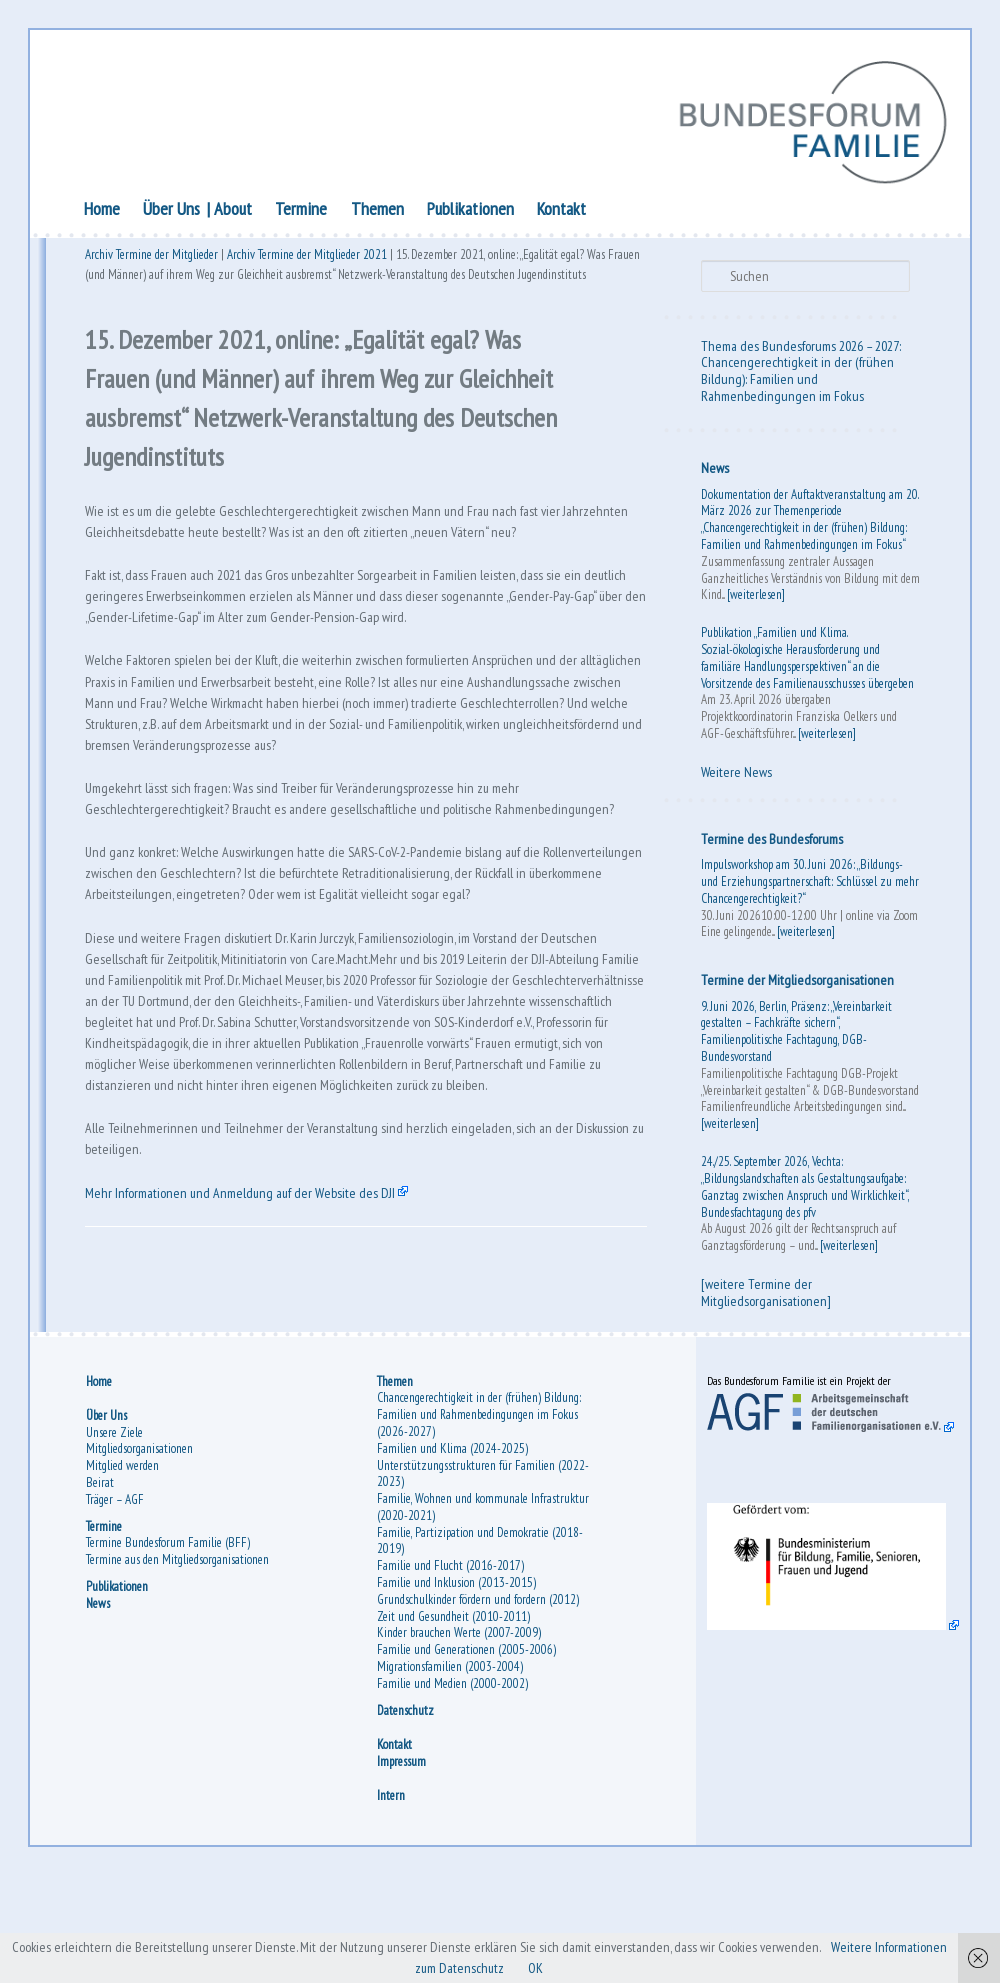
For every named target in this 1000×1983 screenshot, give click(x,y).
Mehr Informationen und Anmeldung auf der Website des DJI (259, 1388)
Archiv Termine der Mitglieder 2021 (311, 261)
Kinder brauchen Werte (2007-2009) (460, 1733)
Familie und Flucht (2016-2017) (451, 1666)
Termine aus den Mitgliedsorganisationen (181, 1660)
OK (585, 1967)
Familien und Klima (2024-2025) (453, 1548)
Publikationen (474, 211)
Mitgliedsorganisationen (143, 1549)
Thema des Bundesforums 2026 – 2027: (799, 349)
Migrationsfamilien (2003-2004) (451, 1767)
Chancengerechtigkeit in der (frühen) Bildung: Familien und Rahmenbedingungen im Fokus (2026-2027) (480, 1515)
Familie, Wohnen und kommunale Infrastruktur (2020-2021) (484, 1608)
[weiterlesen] (776, 597)
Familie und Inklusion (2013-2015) (457, 1683)
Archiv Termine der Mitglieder (155, 261)
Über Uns (175, 211)
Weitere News (734, 775)
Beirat (104, 1583)
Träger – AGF (119, 1599)
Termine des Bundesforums (770, 842)
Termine (305, 211)
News (713, 471)
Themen (380, 211)
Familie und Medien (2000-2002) (453, 1784)
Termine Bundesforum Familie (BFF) (172, 1643)
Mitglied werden (126, 1566)
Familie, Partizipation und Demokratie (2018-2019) (481, 1641)
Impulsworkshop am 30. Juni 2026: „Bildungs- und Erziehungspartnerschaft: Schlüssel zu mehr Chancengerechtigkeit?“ (799, 884)
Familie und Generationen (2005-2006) (467, 1750)
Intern (392, 1896)
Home (106, 211)
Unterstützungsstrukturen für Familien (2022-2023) (484, 1574)
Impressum (402, 1861)
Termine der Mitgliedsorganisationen (795, 983)
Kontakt (565, 211)
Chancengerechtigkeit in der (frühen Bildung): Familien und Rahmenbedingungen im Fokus (795, 382)
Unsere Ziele (118, 1532)
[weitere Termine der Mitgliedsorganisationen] (764, 1295)
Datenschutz (406, 1810)
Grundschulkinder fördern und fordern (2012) (479, 1700)
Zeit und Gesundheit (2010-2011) (454, 1716)
